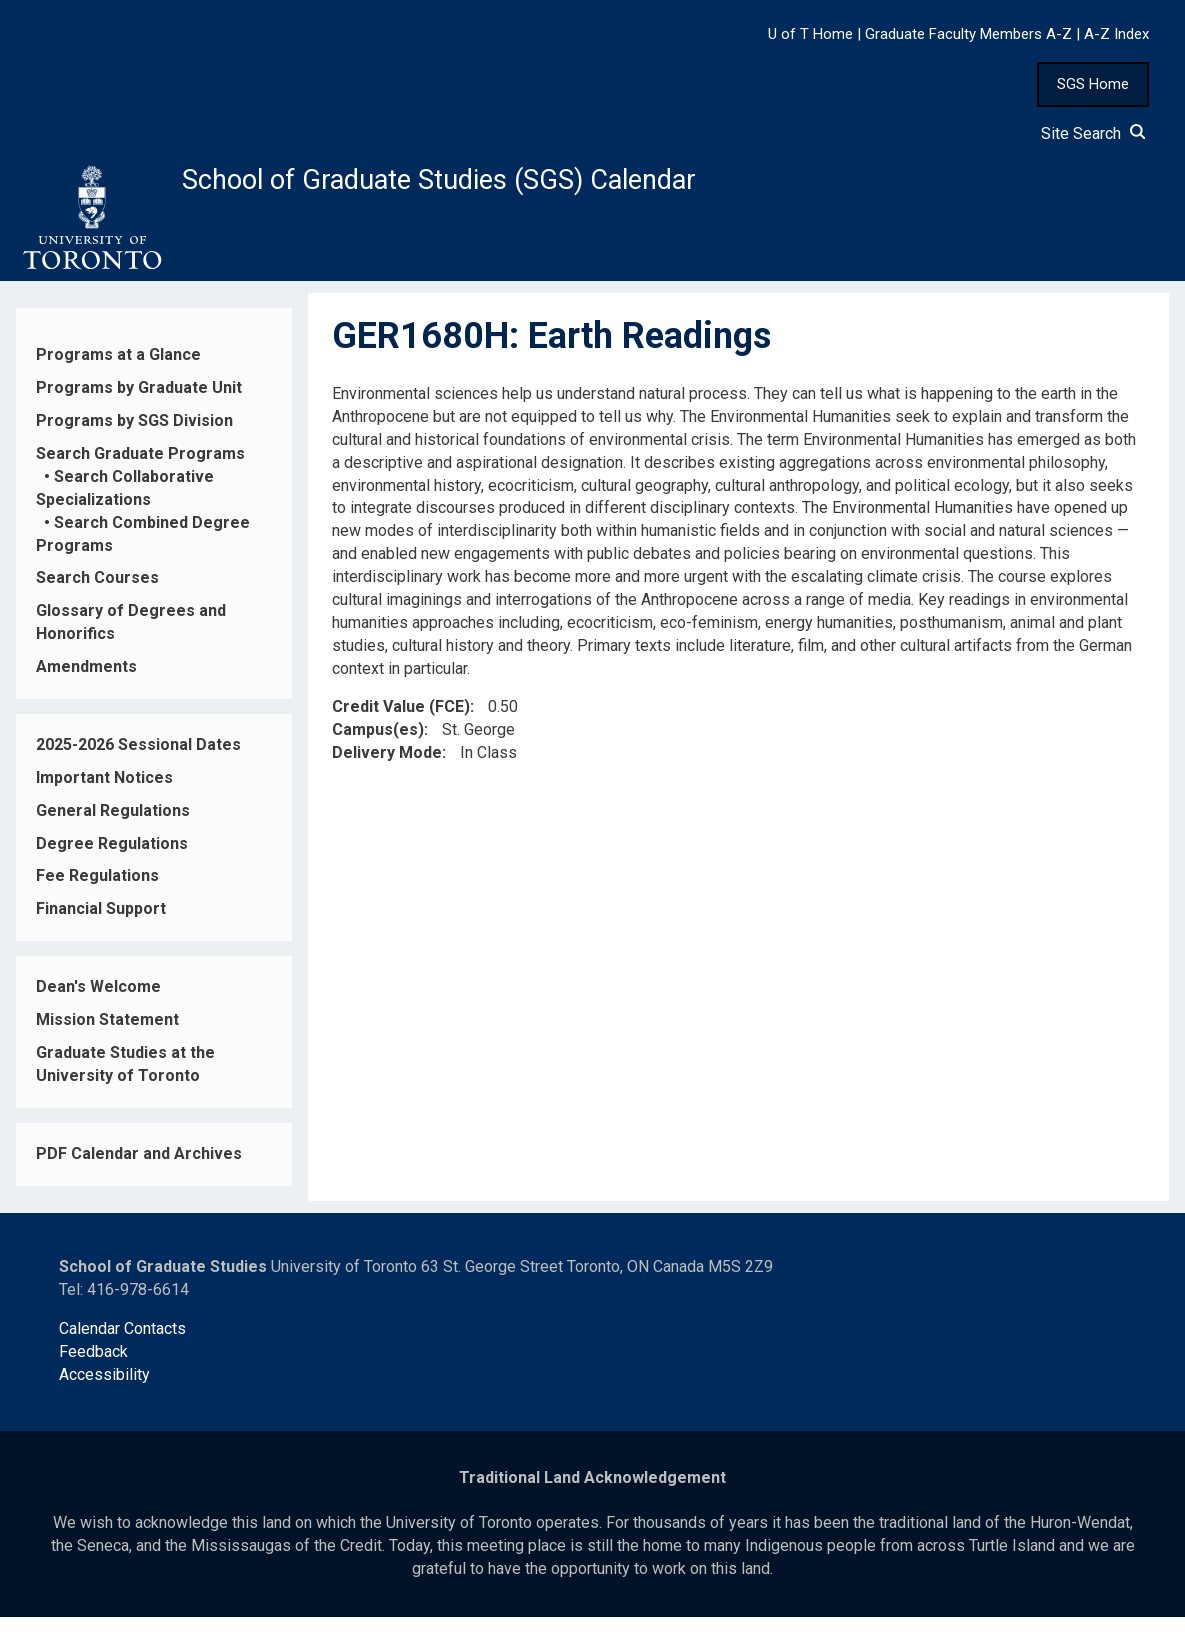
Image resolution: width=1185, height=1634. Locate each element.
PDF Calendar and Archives (139, 1170)
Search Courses (97, 594)
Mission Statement (107, 1036)
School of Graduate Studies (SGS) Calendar (527, 187)
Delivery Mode (387, 769)
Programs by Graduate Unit (139, 404)
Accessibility (104, 1391)
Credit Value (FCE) (401, 723)
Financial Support (101, 925)
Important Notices (104, 794)
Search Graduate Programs (140, 470)
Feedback (93, 1368)
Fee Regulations (97, 892)
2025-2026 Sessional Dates (138, 761)
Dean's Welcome (98, 1003)
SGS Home (1093, 84)
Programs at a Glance (118, 371)
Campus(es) (378, 746)
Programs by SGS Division (134, 437)
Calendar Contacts (122, 1345)
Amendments (86, 683)
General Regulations (113, 827)
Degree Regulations (112, 859)
